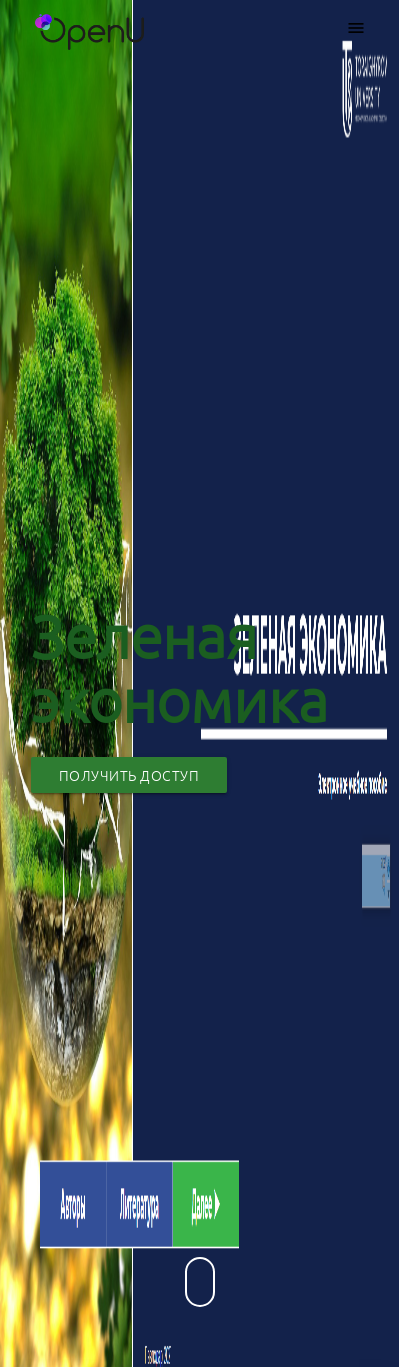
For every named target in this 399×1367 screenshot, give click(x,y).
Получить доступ (129, 775)
